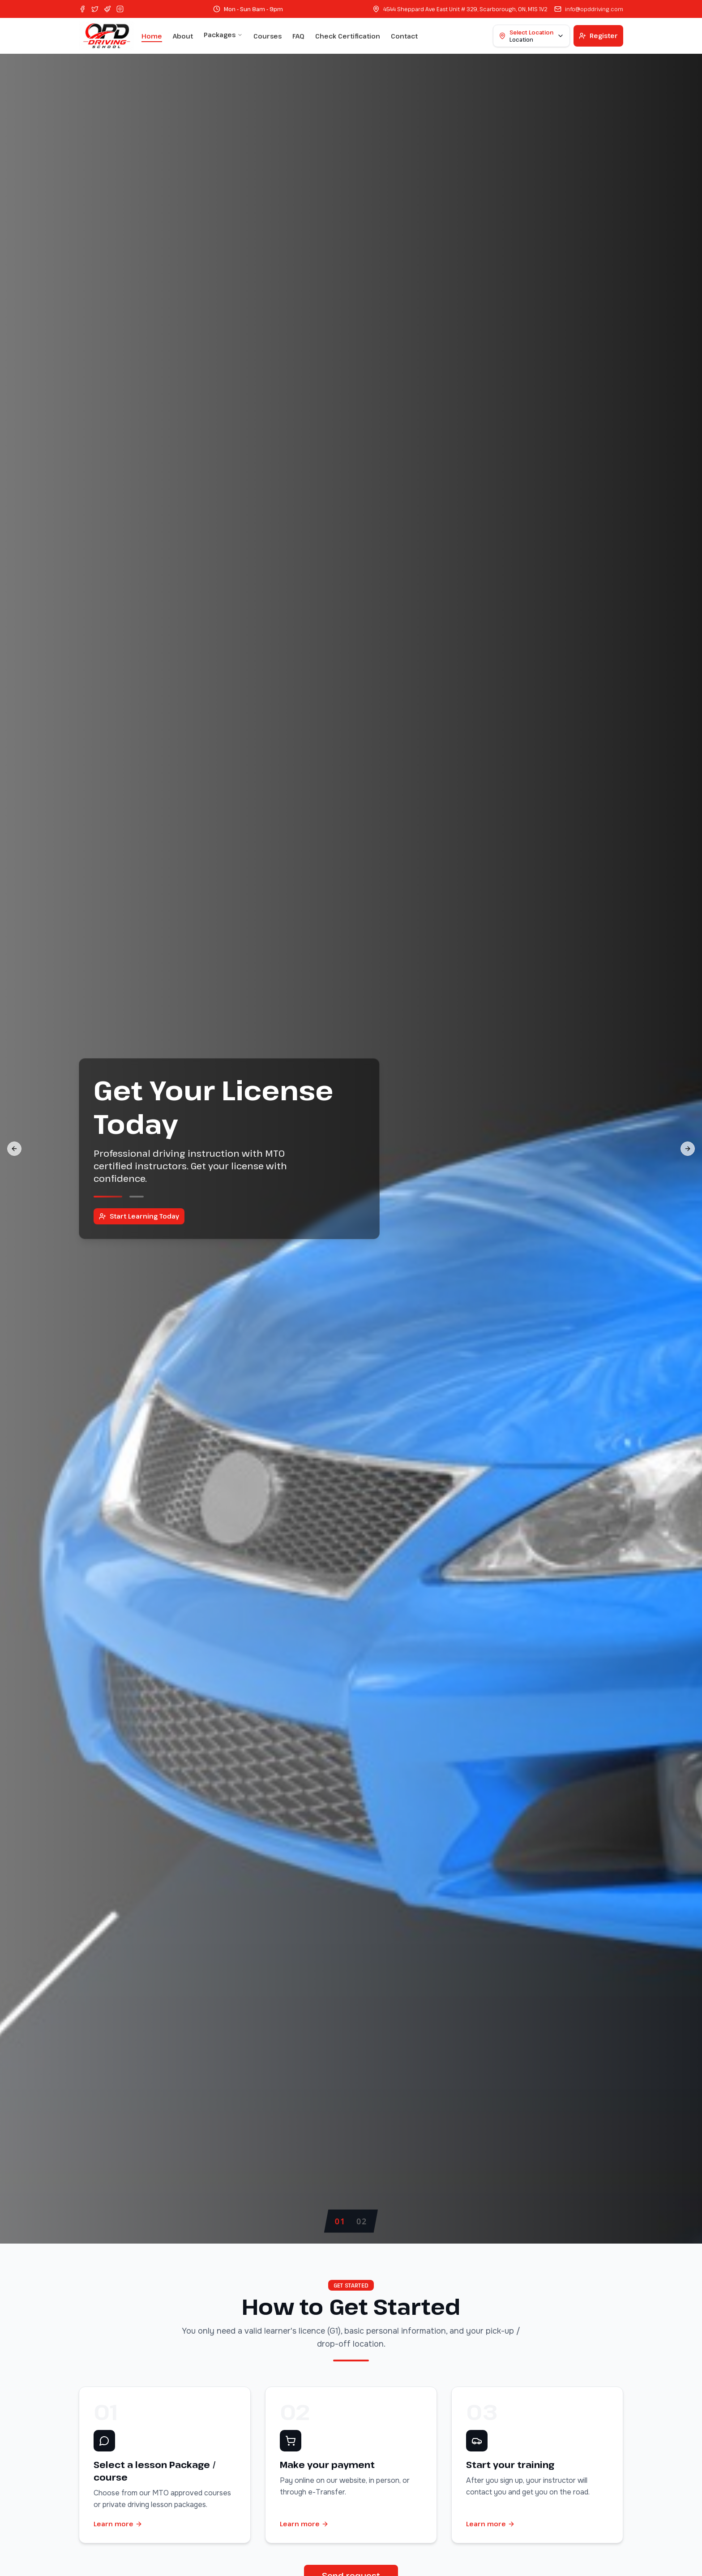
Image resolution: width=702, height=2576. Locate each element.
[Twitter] (94, 9)
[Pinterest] (107, 9)
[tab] (340, 2221)
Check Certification (347, 36)
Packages (223, 34)
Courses (267, 36)
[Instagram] (120, 9)
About (183, 36)
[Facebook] (82, 9)
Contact (404, 36)
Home (151, 36)
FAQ (298, 36)
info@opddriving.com (594, 9)
